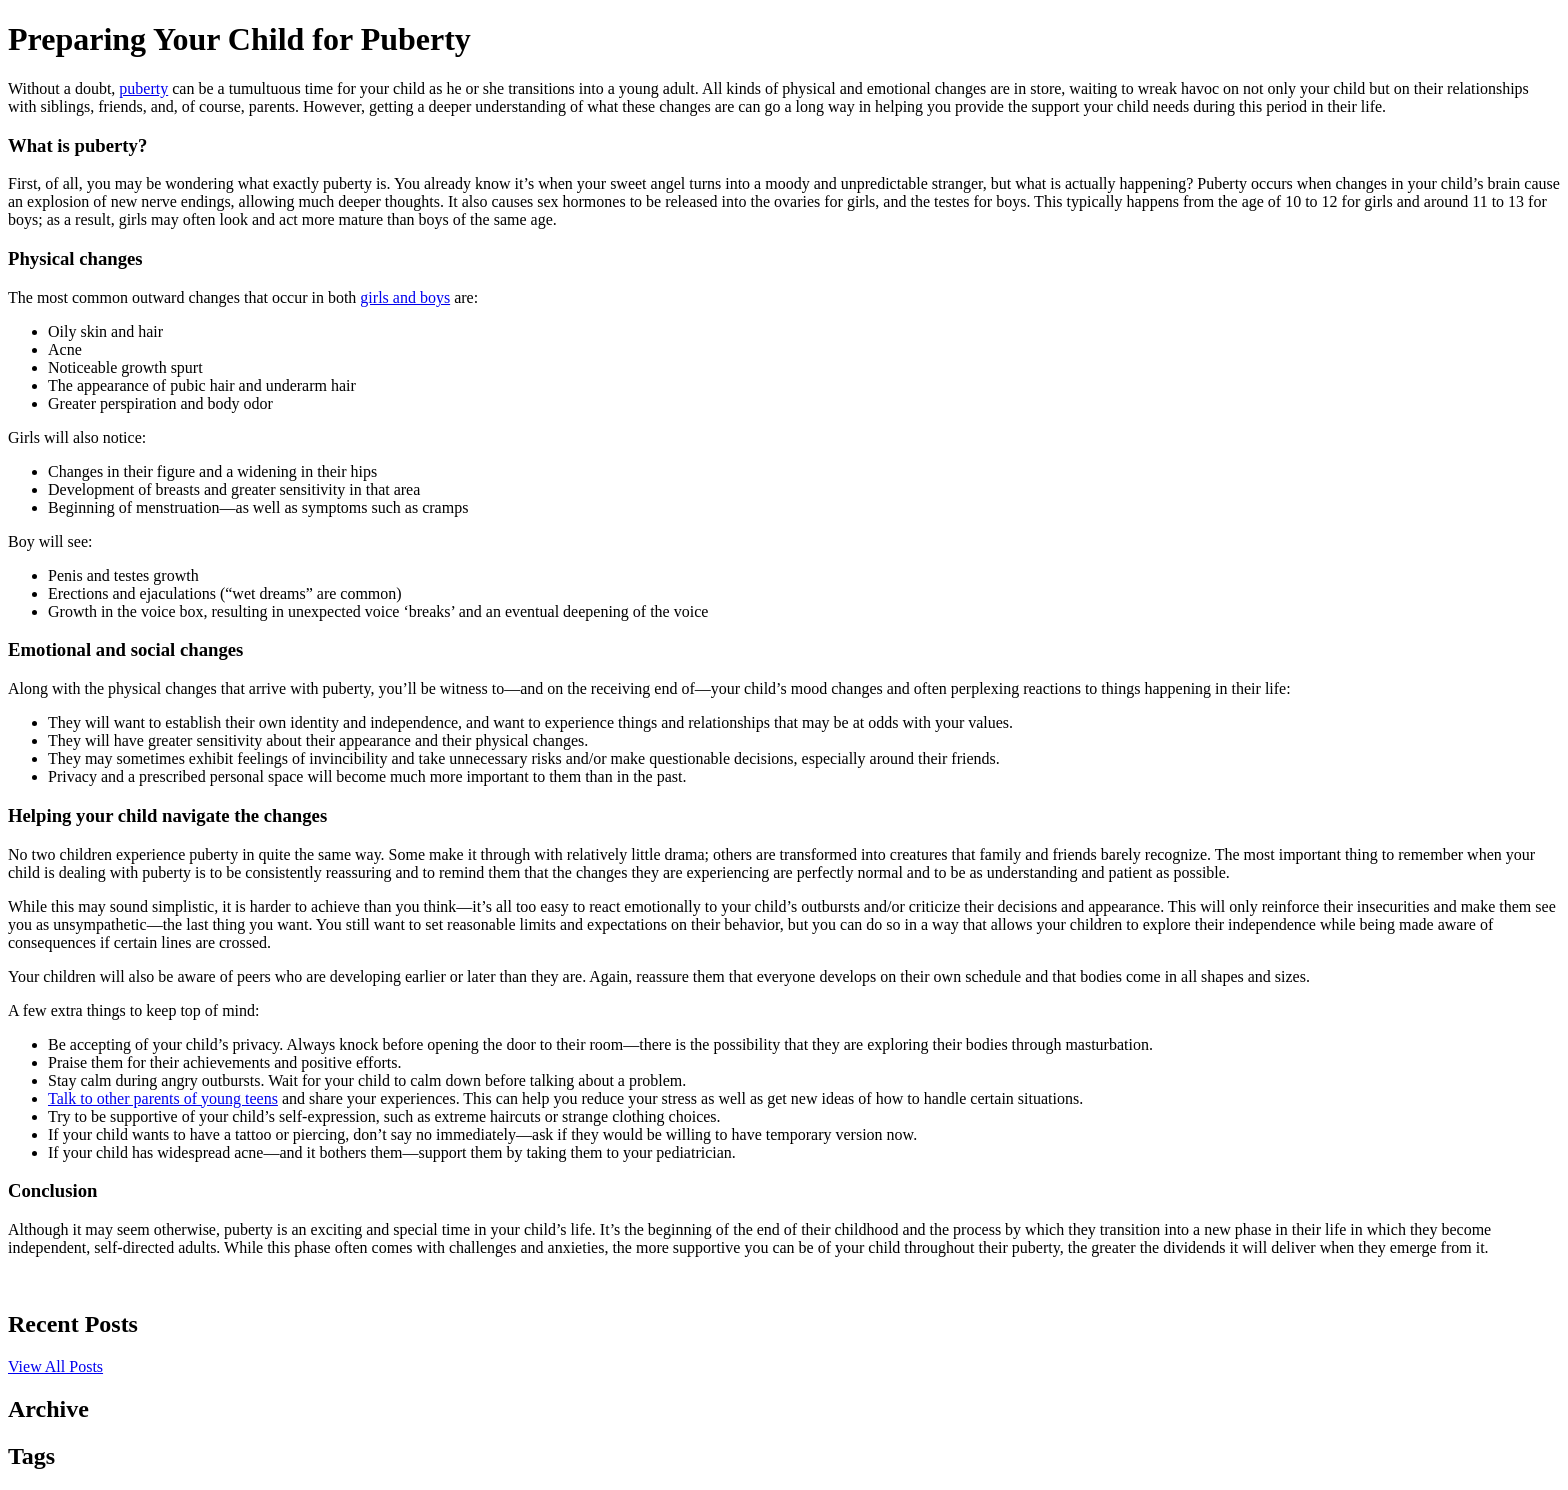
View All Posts (55, 1366)
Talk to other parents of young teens (163, 1098)
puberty (143, 88)
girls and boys (405, 297)
